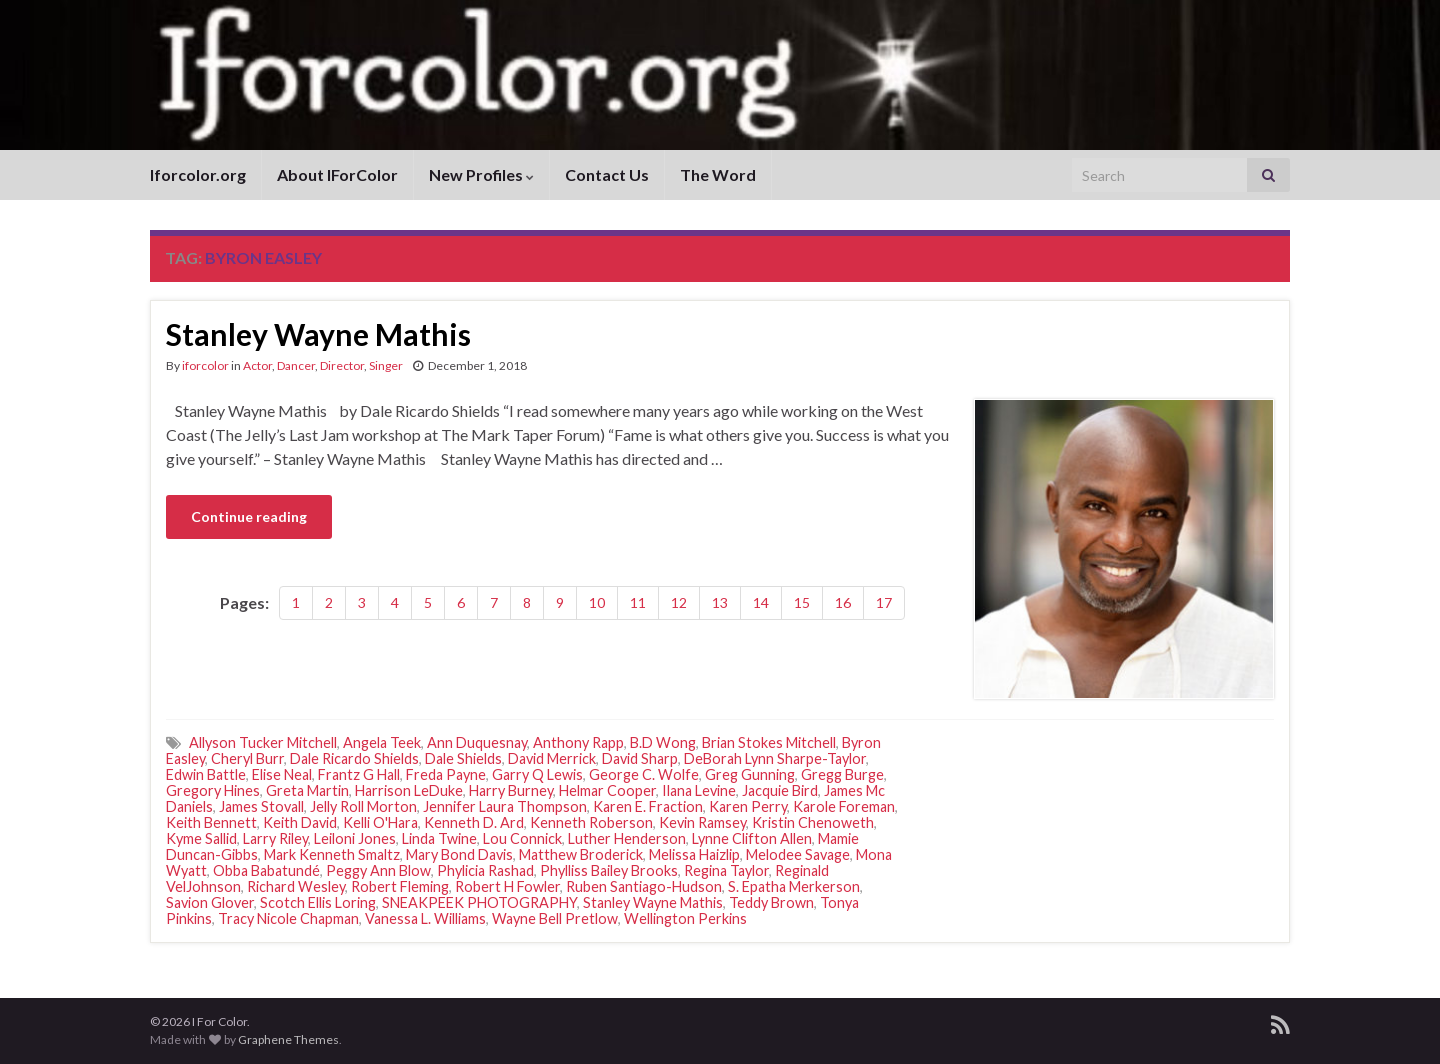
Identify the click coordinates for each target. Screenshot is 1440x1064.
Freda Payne (446, 774)
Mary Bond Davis (459, 854)
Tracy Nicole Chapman (288, 918)
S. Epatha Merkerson (794, 886)
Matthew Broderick (581, 854)
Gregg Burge (842, 774)
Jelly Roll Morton (363, 806)
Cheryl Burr (247, 758)
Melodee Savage (798, 854)
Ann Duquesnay (477, 742)
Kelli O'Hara (380, 822)
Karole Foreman (844, 806)
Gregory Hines (213, 790)
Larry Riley (275, 838)
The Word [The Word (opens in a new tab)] (718, 174)
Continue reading (249, 516)
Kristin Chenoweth (813, 822)
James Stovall (261, 806)
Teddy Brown (771, 902)
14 (761, 602)
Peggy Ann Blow (378, 870)
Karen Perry (748, 806)
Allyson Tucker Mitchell (263, 742)
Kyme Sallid (201, 838)
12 (679, 602)
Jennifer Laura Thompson (505, 806)
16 (843, 602)
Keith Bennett (211, 822)
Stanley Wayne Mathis (318, 334)
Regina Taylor (726, 870)
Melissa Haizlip (694, 854)
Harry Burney (511, 790)
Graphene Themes (288, 1039)
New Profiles (481, 174)
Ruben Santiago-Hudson (644, 886)
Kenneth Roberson (591, 822)
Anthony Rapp (578, 742)
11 (638, 602)
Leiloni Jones (355, 838)
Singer (386, 365)
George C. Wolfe (644, 774)
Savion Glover (210, 902)
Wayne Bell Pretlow (555, 918)
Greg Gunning (750, 774)
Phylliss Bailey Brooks (609, 870)
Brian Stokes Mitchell (769, 742)
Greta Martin (307, 790)
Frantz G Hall (359, 774)
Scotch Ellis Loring (318, 902)
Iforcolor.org (198, 174)
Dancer (296, 365)
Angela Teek (382, 742)
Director (342, 365)
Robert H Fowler (507, 886)
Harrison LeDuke (409, 790)
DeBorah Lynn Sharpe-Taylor (775, 758)
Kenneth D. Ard (474, 822)
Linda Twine (439, 838)
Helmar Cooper (607, 790)
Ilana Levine (699, 790)
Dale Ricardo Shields (354, 758)
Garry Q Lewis (537, 774)
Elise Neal (282, 774)
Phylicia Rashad (485, 870)
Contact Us (607, 174)
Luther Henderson (627, 838)
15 (802, 602)
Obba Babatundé (266, 870)
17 (884, 602)
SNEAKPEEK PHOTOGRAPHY (479, 902)
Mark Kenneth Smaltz (332, 854)
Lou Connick (522, 838)
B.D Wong (663, 742)
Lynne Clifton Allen (752, 838)
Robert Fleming (400, 886)
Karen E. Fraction (648, 806)
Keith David (300, 822)
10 (597, 602)
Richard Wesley (296, 886)
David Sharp (640, 758)
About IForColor (337, 174)
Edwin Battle (206, 774)
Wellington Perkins (685, 918)
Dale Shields (463, 758)
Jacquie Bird (780, 790)
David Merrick (552, 758)
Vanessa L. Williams (425, 918)
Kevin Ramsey (702, 822)
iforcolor (205, 365)
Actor (257, 365)
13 (720, 602)
